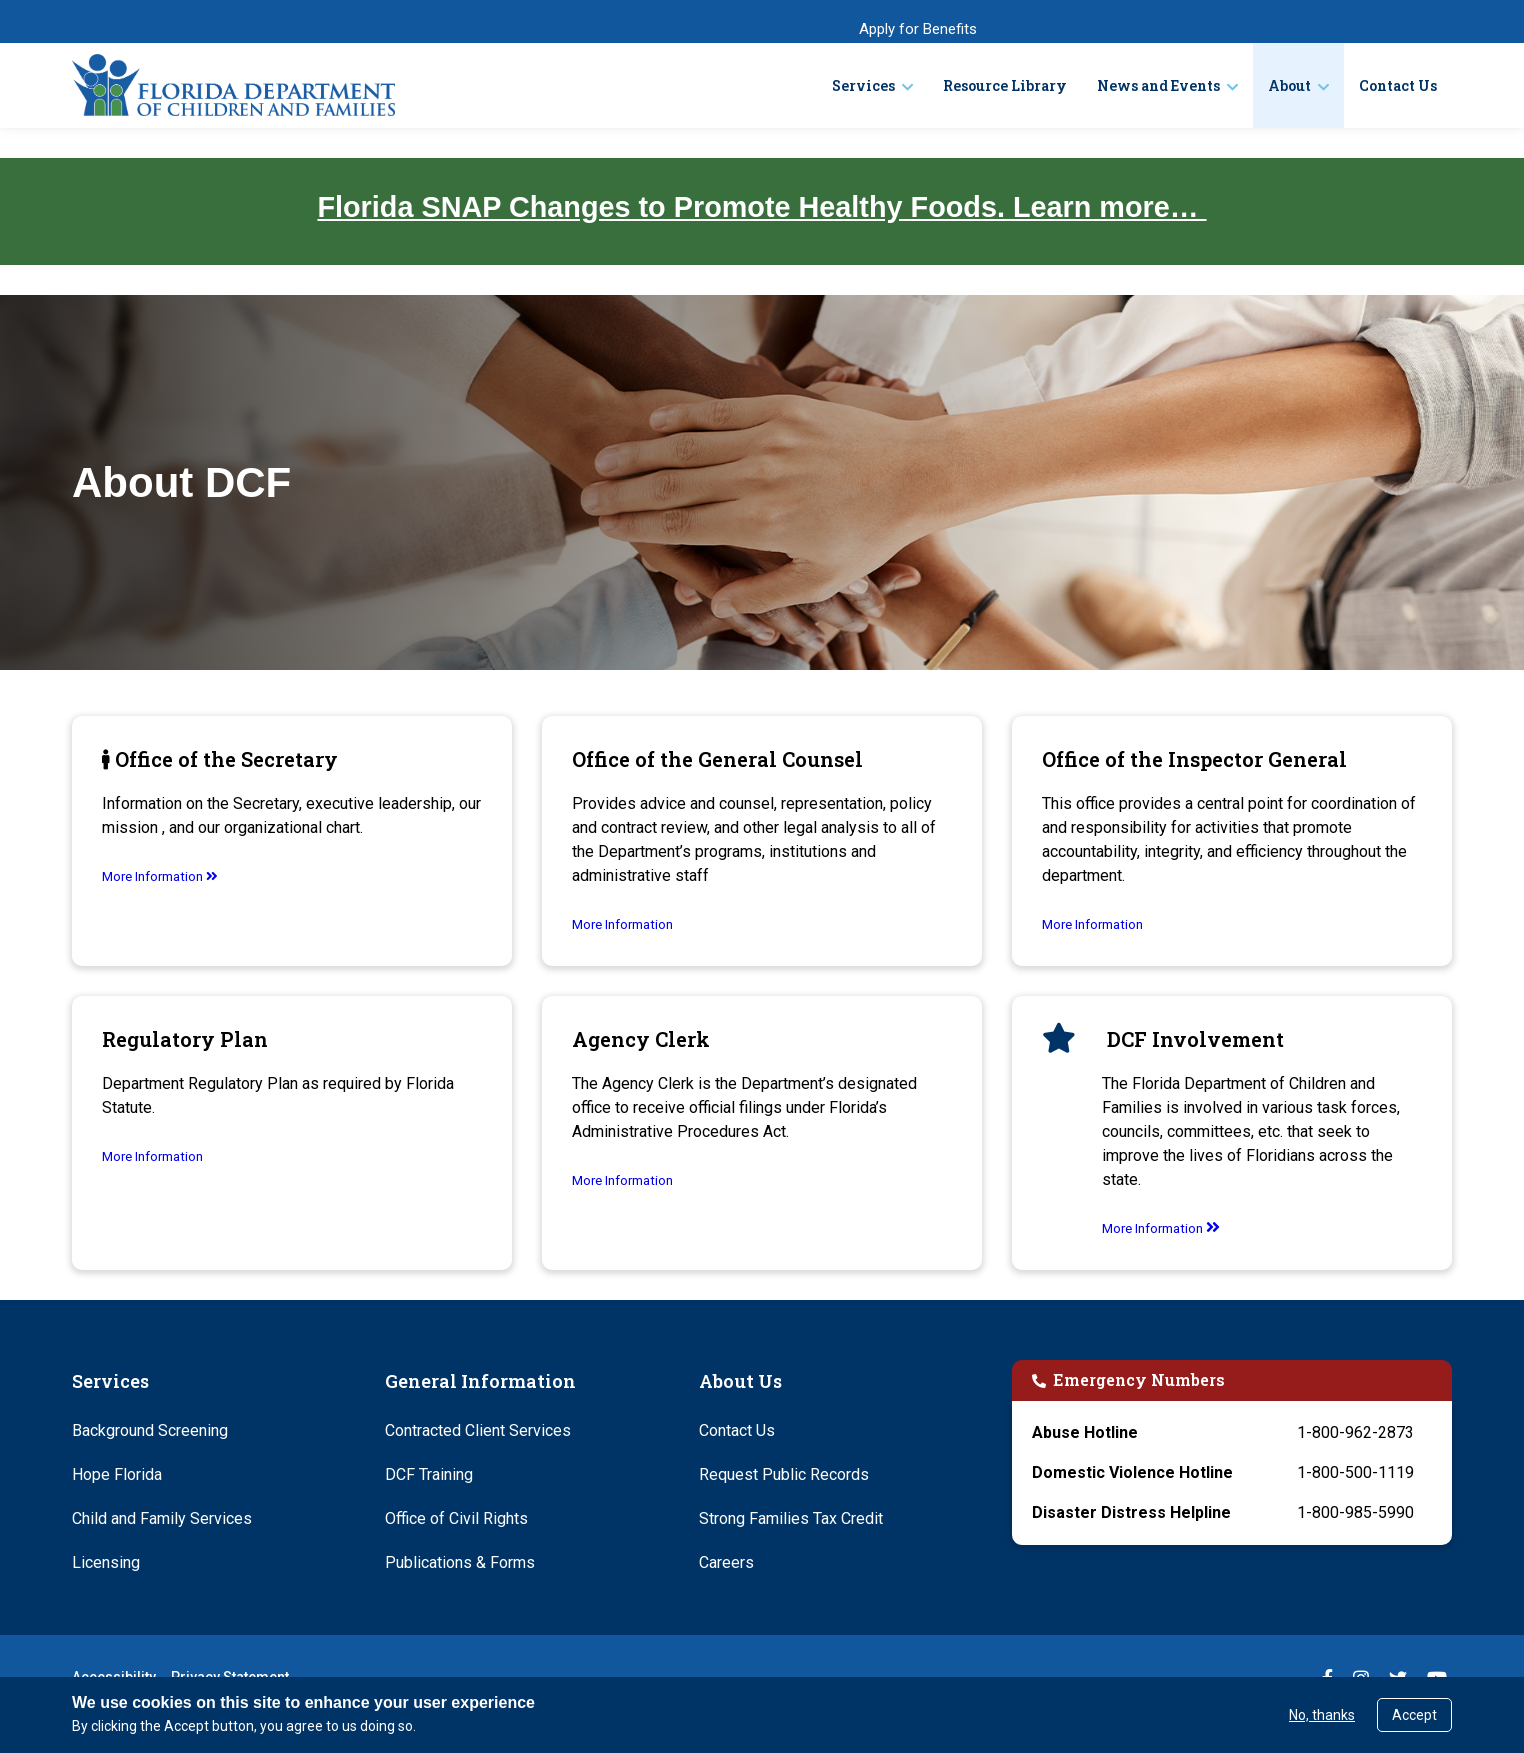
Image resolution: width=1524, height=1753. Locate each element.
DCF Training (429, 1474)
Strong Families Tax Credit (791, 1518)
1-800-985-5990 (1355, 1512)
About (1289, 85)
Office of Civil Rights (456, 1518)
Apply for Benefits (918, 29)
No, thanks (1322, 1715)
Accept (1414, 1715)
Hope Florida (117, 1474)
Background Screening (150, 1430)
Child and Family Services (162, 1518)
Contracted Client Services (478, 1430)
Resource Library (1005, 85)
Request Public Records (784, 1474)
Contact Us (1398, 85)
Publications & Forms (460, 1562)
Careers (726, 1562)
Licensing (106, 1562)
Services (863, 85)
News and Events (1158, 85)
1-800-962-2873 (1355, 1432)
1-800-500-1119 (1355, 1472)
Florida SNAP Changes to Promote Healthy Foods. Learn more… (761, 207)
